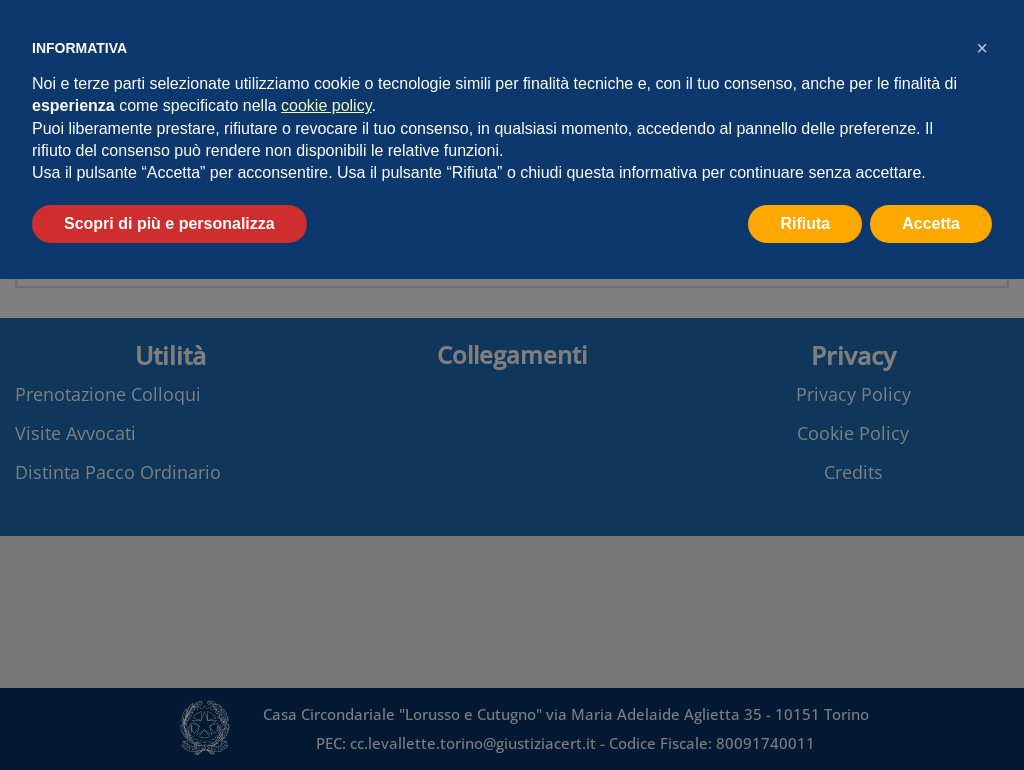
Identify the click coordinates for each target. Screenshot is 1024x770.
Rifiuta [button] (805, 223)
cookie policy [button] (326, 105)
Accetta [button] (931, 223)
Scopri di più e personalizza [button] (169, 223)
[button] (982, 48)
